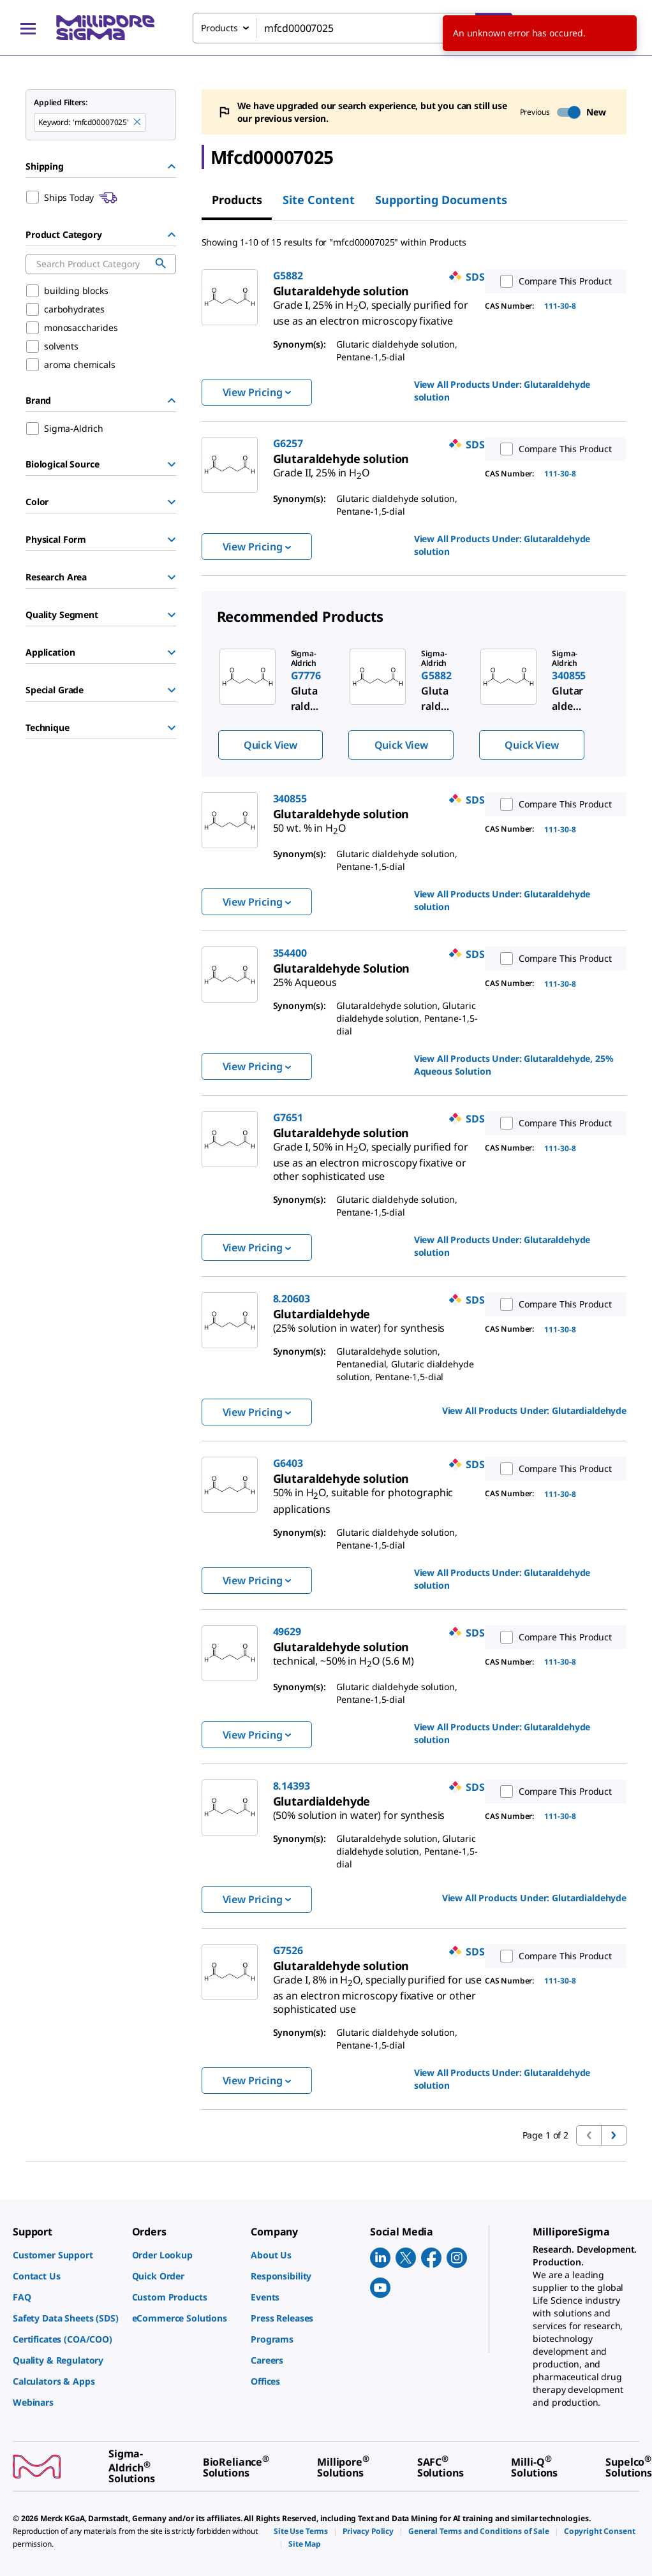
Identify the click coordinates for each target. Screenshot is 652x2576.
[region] (414, 703)
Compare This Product (553, 281)
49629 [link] (287, 1631)
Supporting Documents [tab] (441, 199)
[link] (370, 308)
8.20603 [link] (291, 1299)
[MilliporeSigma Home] (105, 27)
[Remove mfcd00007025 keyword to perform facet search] (138, 122)
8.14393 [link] (291, 1786)
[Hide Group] (171, 166)
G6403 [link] (288, 1463)
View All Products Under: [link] (502, 390)
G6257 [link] (288, 443)
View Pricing (257, 392)
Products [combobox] (219, 28)
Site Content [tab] (319, 199)
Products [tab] (237, 199)
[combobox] (352, 28)
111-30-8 (560, 305)
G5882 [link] (288, 276)
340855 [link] (290, 798)
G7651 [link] (288, 1117)
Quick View (270, 745)
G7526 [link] (288, 1950)
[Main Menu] (28, 28)
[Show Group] (171, 464)
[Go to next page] (613, 2135)
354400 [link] (290, 953)
